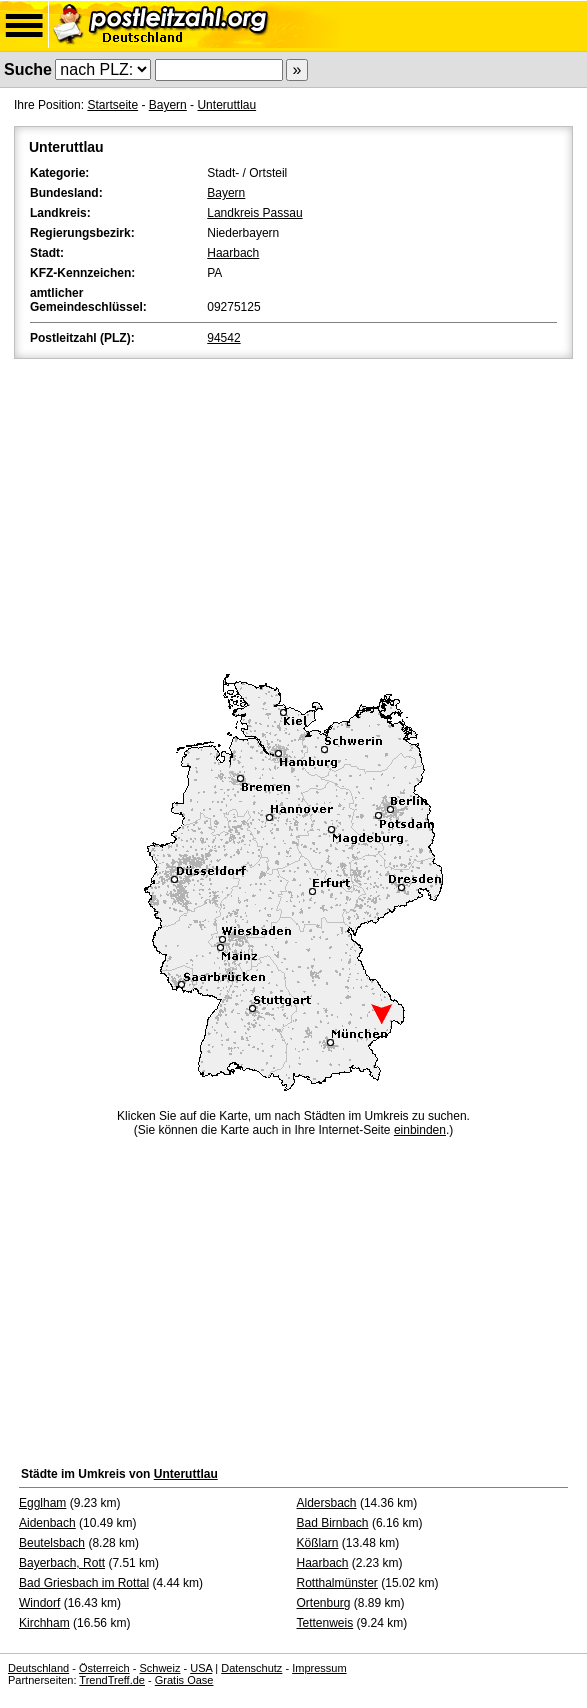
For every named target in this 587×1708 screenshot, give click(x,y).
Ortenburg (324, 1603)
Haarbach (233, 253)
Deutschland (38, 1668)
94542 (223, 338)
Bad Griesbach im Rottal (84, 1583)
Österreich (104, 1668)
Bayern (168, 105)
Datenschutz (251, 1668)
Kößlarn (318, 1543)
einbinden (420, 1130)
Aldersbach (327, 1503)
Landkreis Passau (254, 213)
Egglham (42, 1503)
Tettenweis (325, 1623)
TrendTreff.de (112, 1680)
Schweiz (159, 1668)
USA (201, 1668)
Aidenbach (47, 1523)
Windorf (39, 1603)
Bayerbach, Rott (62, 1563)
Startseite (112, 105)
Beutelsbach (52, 1543)
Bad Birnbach (333, 1523)
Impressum (319, 1668)
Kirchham (44, 1623)
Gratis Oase (184, 1680)
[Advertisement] (293, 513)
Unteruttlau (226, 105)
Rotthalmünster (337, 1583)
